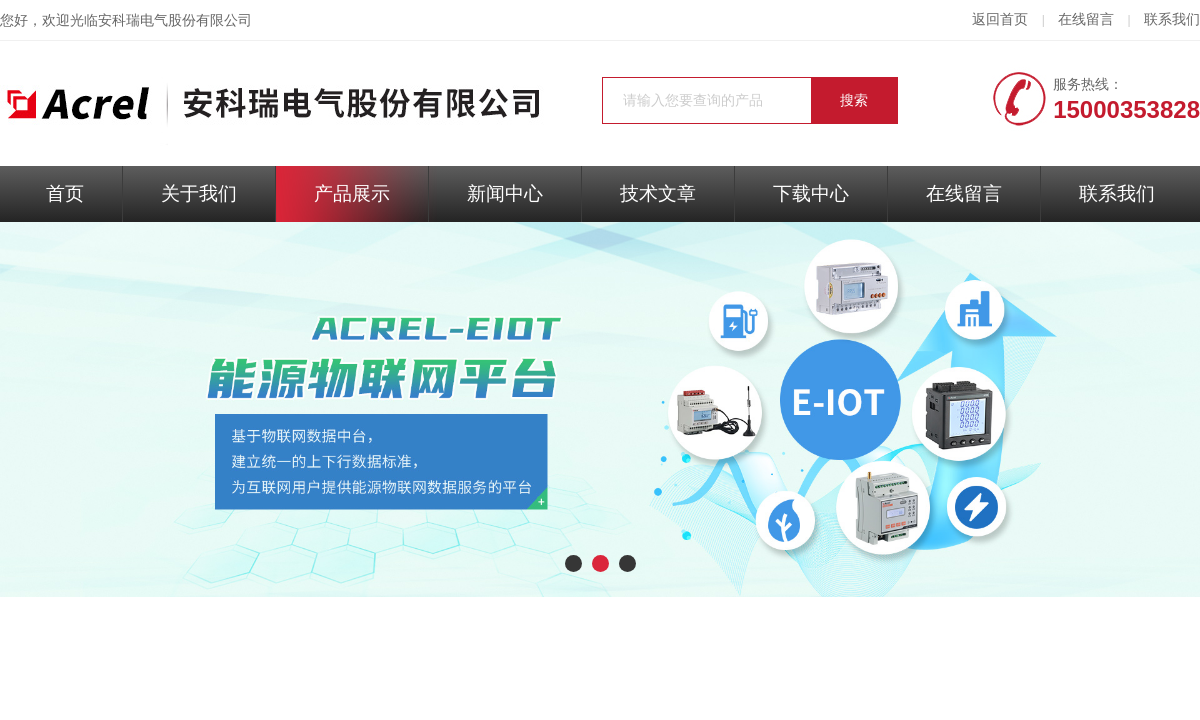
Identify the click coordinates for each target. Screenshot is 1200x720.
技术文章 (658, 193)
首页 (65, 193)
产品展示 (352, 193)
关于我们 (199, 193)
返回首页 (1000, 19)
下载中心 (811, 193)
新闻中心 (505, 193)
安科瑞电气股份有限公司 (175, 20)
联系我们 (1172, 19)
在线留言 (1086, 19)
